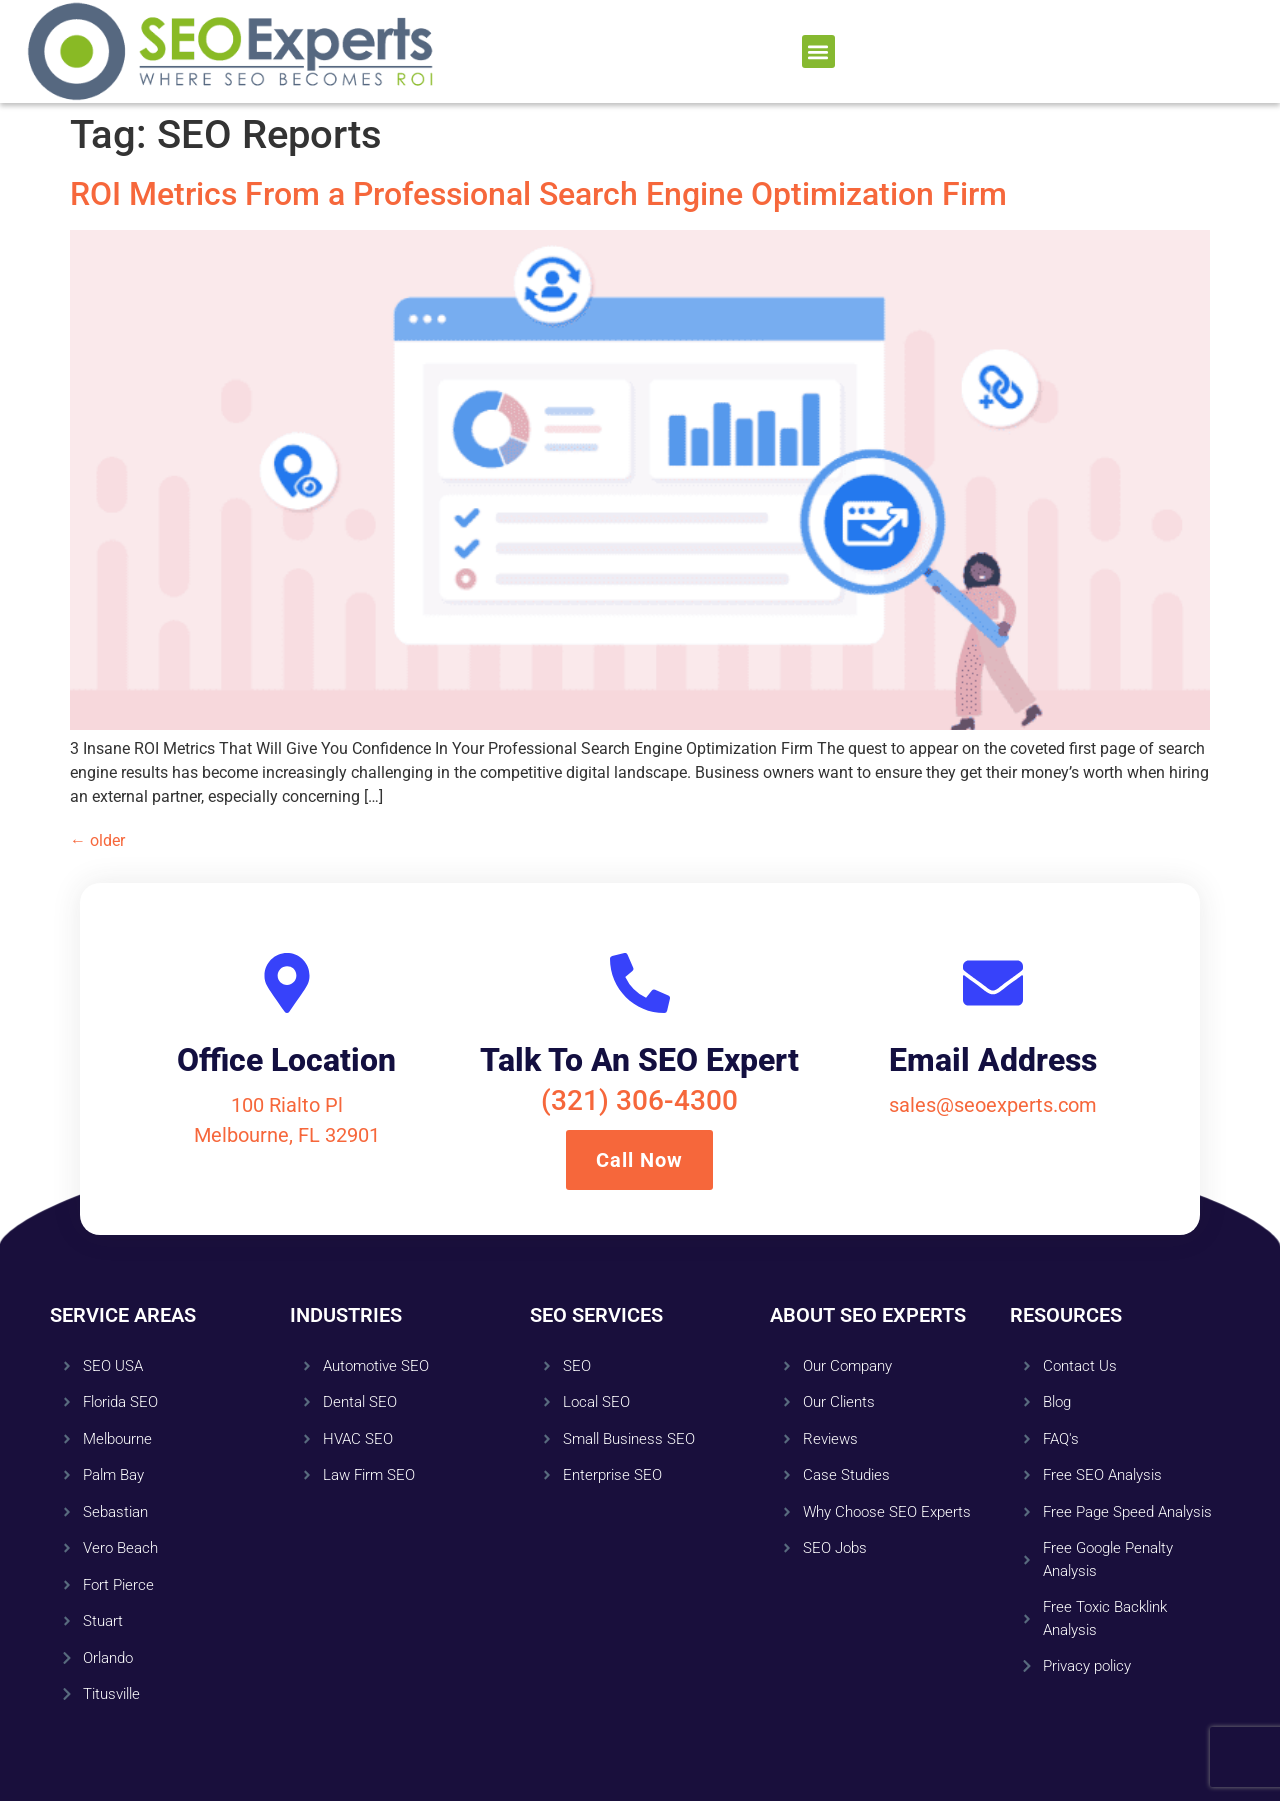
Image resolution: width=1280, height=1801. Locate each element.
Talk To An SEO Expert (639, 1060)
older (97, 840)
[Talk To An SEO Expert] (640, 983)
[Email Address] (993, 983)
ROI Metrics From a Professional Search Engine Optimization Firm (538, 194)
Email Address (993, 1060)
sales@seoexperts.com (993, 1105)
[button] (818, 51)
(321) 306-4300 (639, 1100)
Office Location (286, 1060)
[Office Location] (287, 983)
